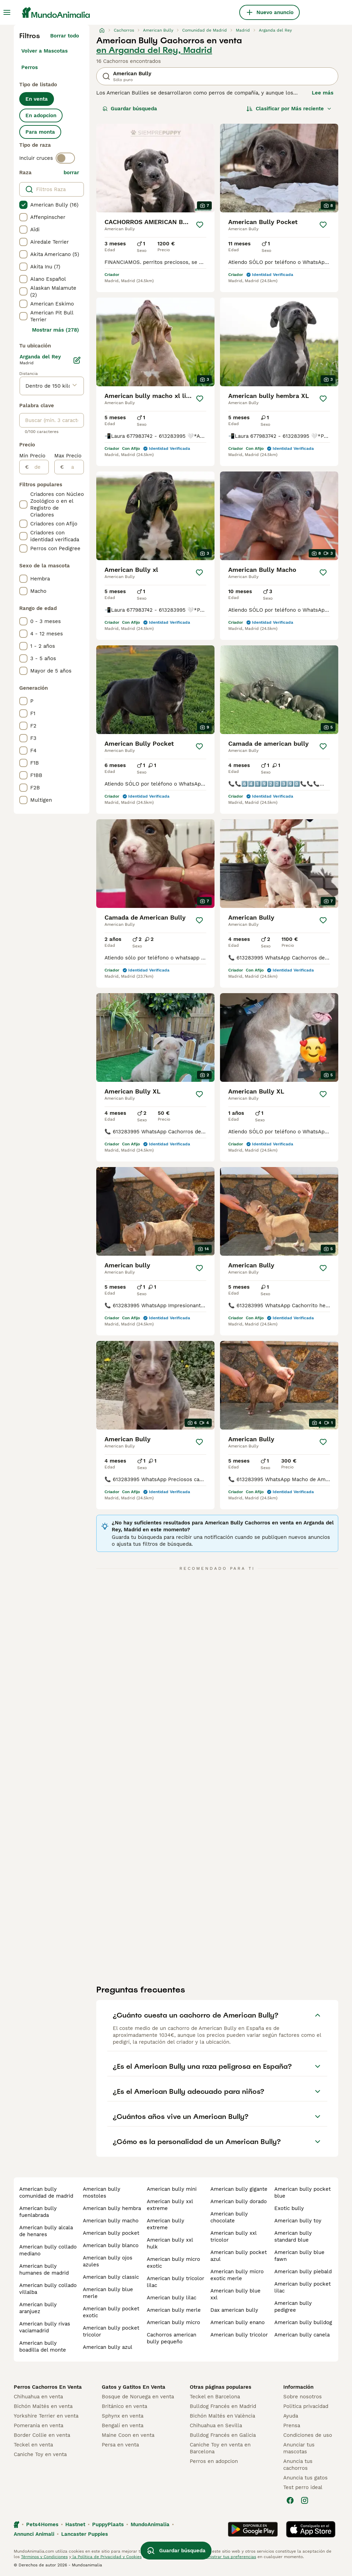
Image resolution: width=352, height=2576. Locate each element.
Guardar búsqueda (129, 109)
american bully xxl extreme (170, 2204)
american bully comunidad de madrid (46, 2192)
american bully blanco (111, 2245)
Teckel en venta (33, 2445)
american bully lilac (171, 2298)
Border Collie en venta (42, 2435)
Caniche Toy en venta (40, 2454)
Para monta (40, 132)
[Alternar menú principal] (7, 12)
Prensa (291, 2425)
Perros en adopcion (214, 2461)
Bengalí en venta (122, 2425)
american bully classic (111, 2277)
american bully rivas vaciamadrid (44, 2327)
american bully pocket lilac (302, 2287)
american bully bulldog (303, 2322)
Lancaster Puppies (84, 2534)
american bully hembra (112, 2208)
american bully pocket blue (302, 2192)
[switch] (65, 158)
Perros (29, 67)
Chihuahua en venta (38, 2397)
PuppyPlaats (108, 2524)
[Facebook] (290, 2500)
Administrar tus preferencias (227, 2556)
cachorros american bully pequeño (171, 2338)
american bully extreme (165, 2224)
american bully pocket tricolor (111, 2331)
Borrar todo (64, 36)
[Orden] (289, 108)
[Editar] (77, 360)
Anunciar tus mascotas (299, 2448)
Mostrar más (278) (55, 330)
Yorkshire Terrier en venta (46, 2416)
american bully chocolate (229, 2217)
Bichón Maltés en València (222, 2416)
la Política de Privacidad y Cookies (106, 2556)
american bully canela (302, 2335)
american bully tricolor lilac (175, 2281)
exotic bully (289, 2208)
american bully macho (111, 2221)
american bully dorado (238, 2201)
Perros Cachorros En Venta (48, 2387)
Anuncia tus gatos (305, 2478)
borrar (71, 172)
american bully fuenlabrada (38, 2211)
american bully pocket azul (238, 2255)
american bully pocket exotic (111, 2312)
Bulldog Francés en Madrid (223, 2406)
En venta (36, 99)
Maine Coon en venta (128, 2435)
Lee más (322, 93)
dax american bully (234, 2310)
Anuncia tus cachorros (297, 2464)
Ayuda (290, 2416)
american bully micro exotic (173, 2262)
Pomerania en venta (38, 2425)
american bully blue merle (108, 2292)
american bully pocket (111, 2233)
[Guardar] (199, 225)
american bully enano (237, 2322)
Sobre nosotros (302, 2397)
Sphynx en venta (122, 2416)
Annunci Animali (34, 2534)
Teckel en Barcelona (215, 2397)
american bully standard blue (293, 2236)
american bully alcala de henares (46, 2231)
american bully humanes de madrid (44, 2269)
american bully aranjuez (38, 2307)
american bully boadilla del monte (42, 2346)
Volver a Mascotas (44, 51)
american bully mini (172, 2189)
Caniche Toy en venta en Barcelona (220, 2448)
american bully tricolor (239, 2335)
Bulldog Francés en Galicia (223, 2435)
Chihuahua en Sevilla (216, 2425)
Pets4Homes (42, 2524)
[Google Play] (253, 2529)
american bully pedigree (293, 2306)
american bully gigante (238, 2189)
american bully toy (297, 2221)
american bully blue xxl (235, 2294)
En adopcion (40, 115)
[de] (38, 467)
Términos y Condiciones (44, 2556)
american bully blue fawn (299, 2255)
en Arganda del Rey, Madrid (154, 50)
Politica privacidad (305, 2406)
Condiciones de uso (307, 2435)
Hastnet (75, 2524)
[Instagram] (304, 2500)
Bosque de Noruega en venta (138, 2397)
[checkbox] (23, 205)
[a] (74, 467)
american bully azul (107, 2347)
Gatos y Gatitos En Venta (133, 2387)
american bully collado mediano (48, 2250)
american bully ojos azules (107, 2261)
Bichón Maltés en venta (43, 2406)
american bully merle (174, 2310)
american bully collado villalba (48, 2288)
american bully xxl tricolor (233, 2236)
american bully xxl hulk (170, 2243)
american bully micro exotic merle (237, 2274)
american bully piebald (303, 2271)
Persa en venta (120, 2445)
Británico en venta (124, 2406)
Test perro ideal (302, 2487)
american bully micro (173, 2322)
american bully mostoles (101, 2192)
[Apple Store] (310, 2529)
